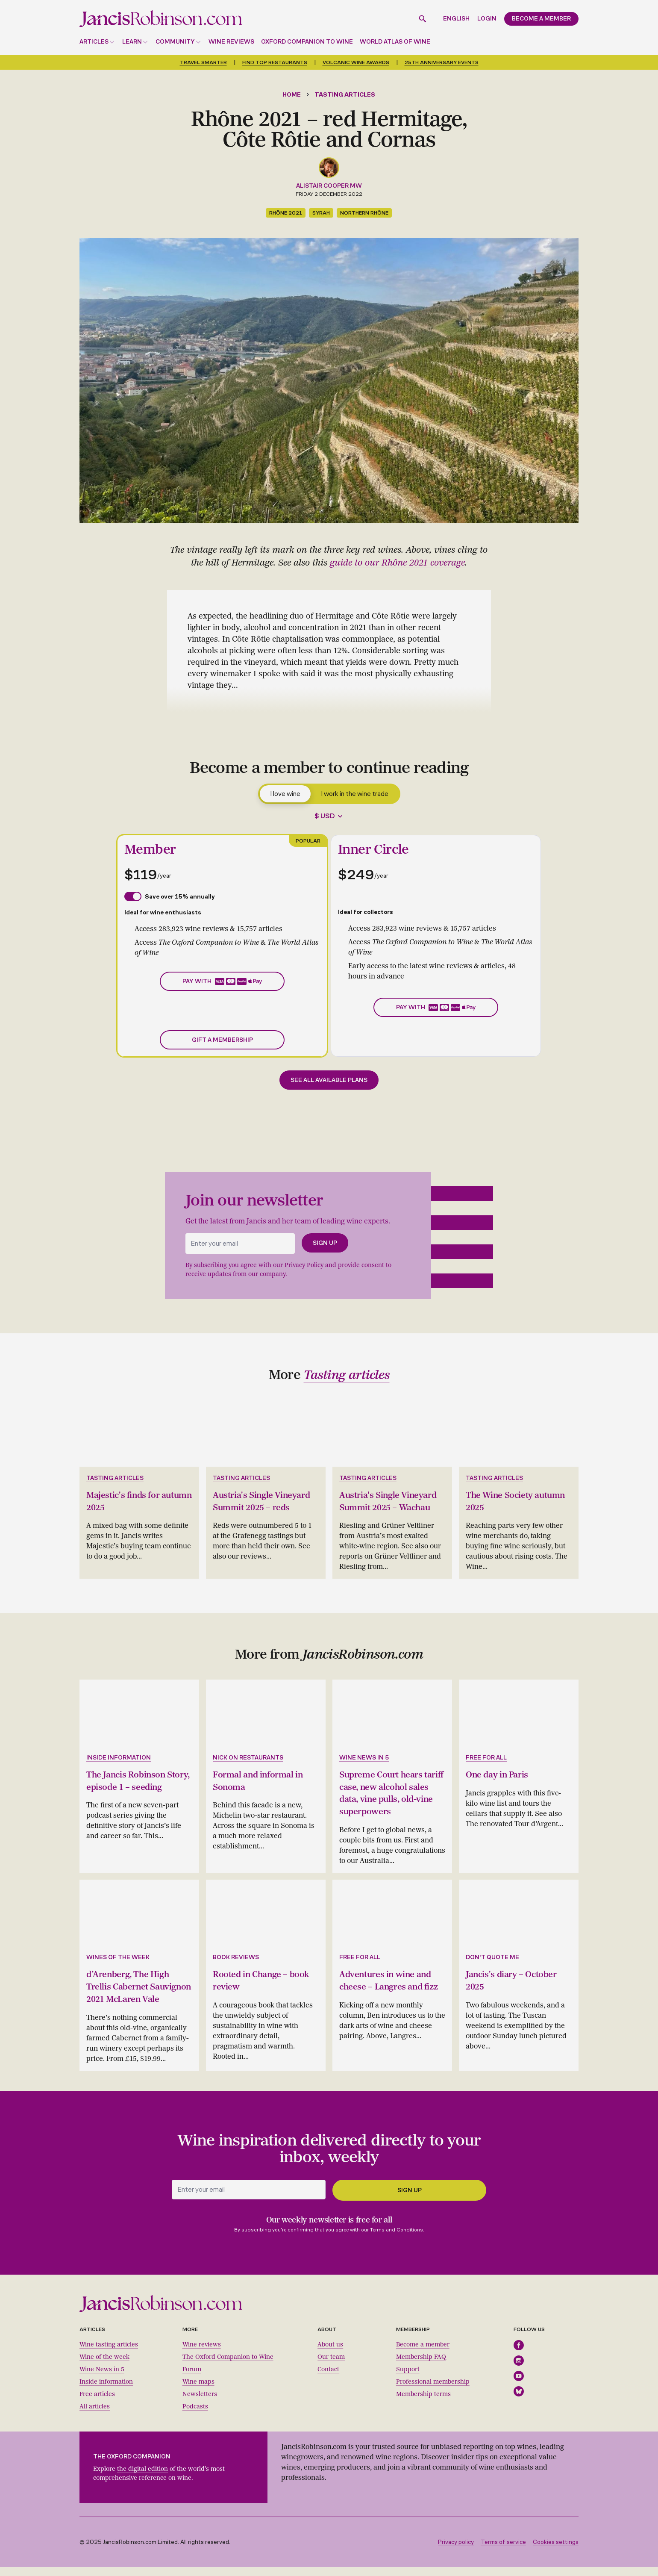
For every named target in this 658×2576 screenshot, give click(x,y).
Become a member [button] (541, 18)
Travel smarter (203, 62)
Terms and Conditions (396, 2238)
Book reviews (236, 1955)
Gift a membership (222, 1039)
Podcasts (195, 2415)
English (456, 18)
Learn (132, 41)
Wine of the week (104, 2366)
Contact (328, 2378)
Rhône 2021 (285, 213)
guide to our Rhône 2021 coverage (397, 563)
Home (291, 94)
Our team (331, 2366)
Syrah (321, 213)
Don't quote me (492, 1955)
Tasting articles (344, 94)
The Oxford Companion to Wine (227, 2366)
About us (330, 2353)
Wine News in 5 (101, 2378)
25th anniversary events (442, 62)
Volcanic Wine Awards (356, 62)
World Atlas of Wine (395, 41)
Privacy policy (456, 2551)
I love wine (285, 794)
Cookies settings (556, 2551)
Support (408, 2378)
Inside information (118, 1756)
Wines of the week (118, 1955)
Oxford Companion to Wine (307, 41)
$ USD (324, 816)
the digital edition (142, 2478)
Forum (191, 2378)
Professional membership (433, 2391)
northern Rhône (364, 213)
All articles (94, 2415)
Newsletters (199, 2403)
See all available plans (329, 1080)
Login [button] (486, 18)
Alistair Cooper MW (329, 185)
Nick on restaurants (248, 1756)
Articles (94, 41)
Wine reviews (231, 41)
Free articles (97, 2403)
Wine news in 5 (364, 1756)
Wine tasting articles (108, 2353)
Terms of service (503, 2551)
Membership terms (423, 2403)
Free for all (486, 1756)
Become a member (422, 2353)
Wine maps (198, 2391)
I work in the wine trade (354, 794)
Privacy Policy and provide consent (334, 1265)
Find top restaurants (274, 62)
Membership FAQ (421, 2366)
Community (175, 41)
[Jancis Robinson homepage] (160, 18)
